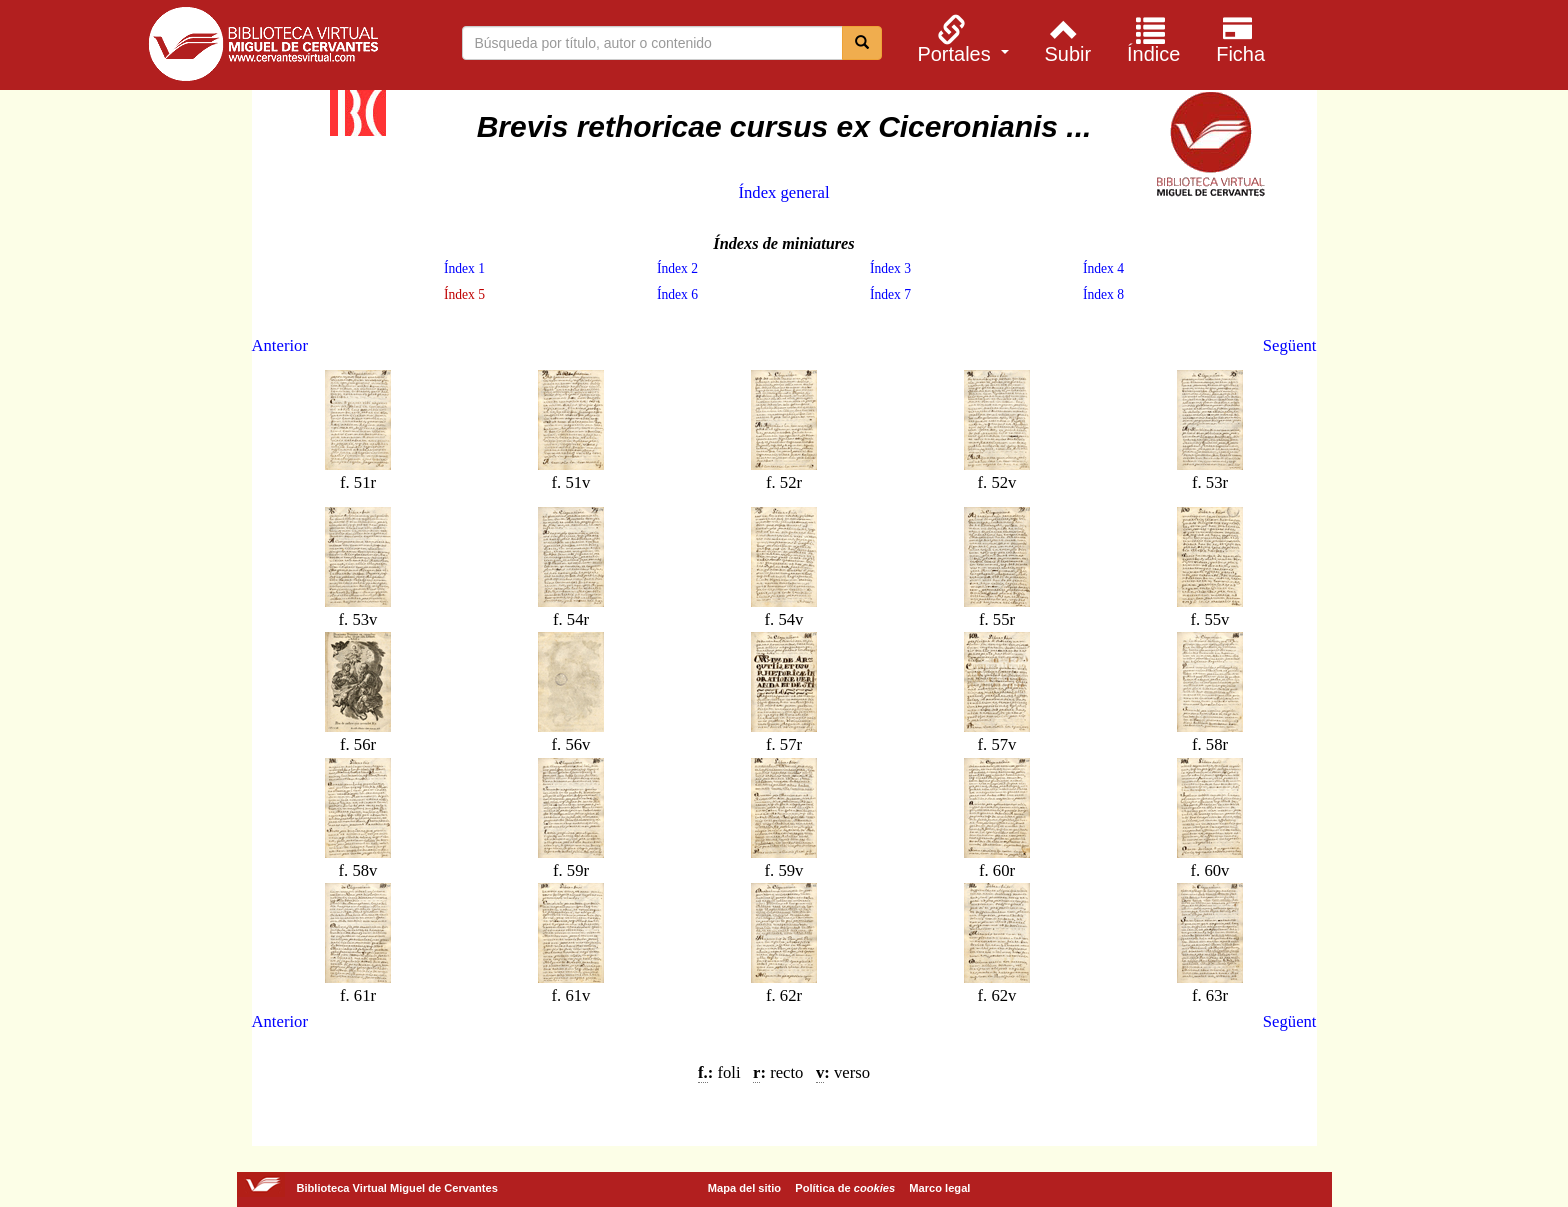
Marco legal (939, 1188)
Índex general (783, 192)
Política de (845, 1188)
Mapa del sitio (744, 1188)
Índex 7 (890, 294)
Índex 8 (1103, 294)
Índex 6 (677, 294)
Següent (1290, 345)
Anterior (280, 345)
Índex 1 (464, 268)
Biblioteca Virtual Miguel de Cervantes (263, 48)
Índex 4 (1103, 268)
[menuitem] (960, 39)
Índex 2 (677, 268)
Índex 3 (890, 268)
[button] (960, 39)
